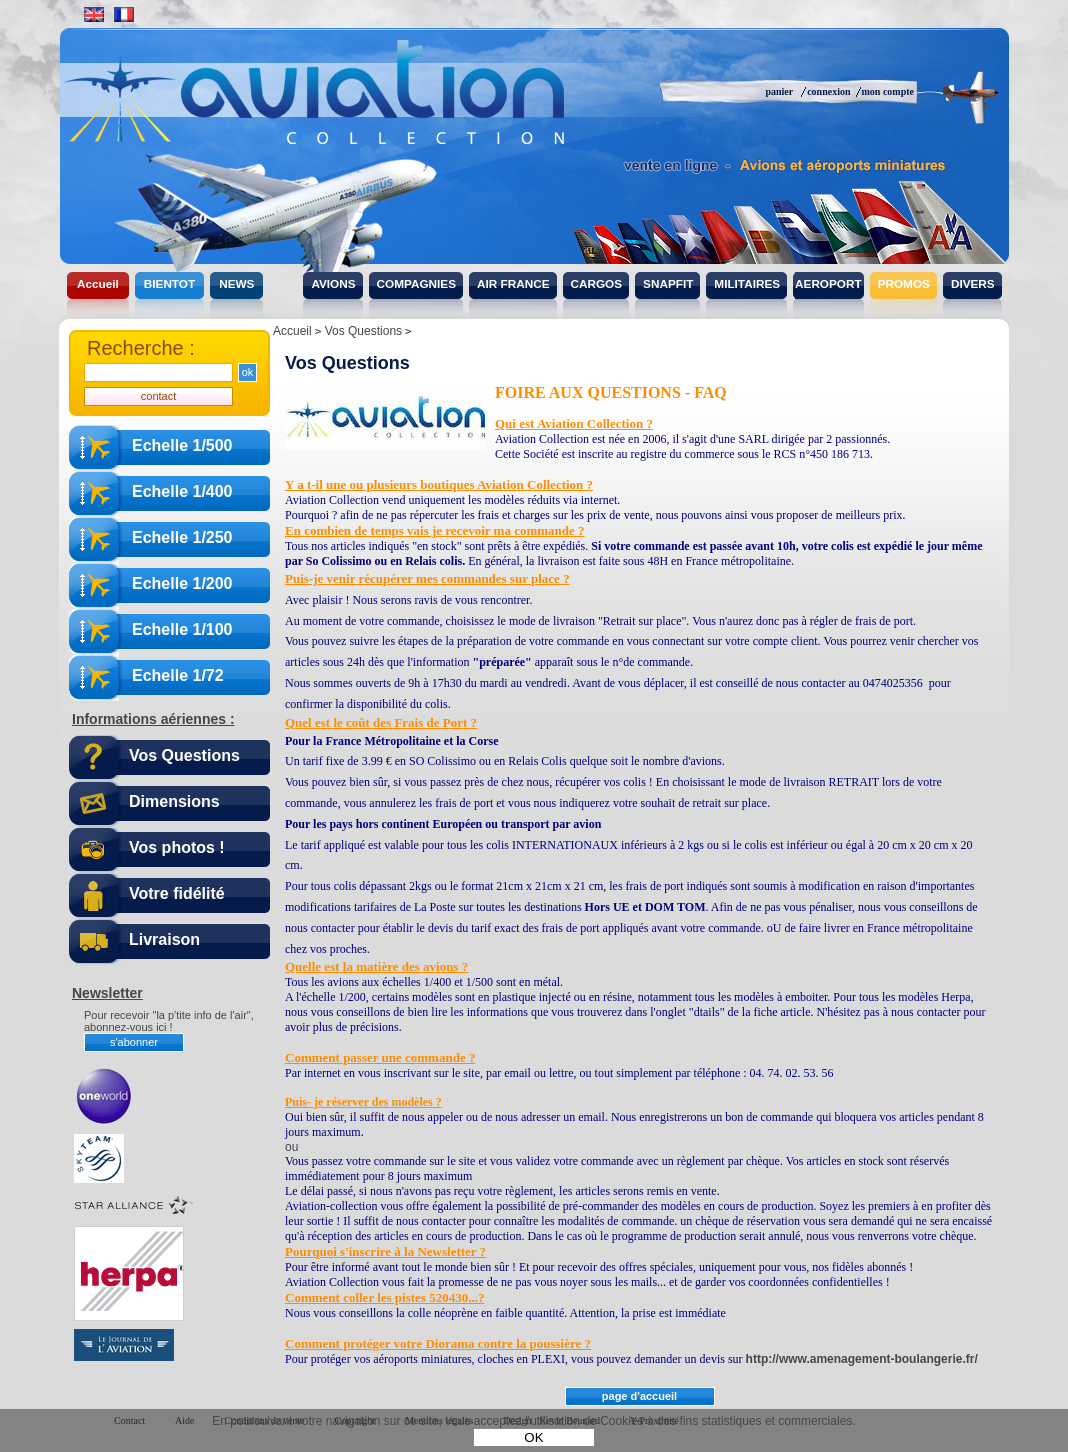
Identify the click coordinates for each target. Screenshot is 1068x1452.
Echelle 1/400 (182, 491)
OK (533, 1437)
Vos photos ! (177, 847)
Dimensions (174, 801)
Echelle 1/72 (178, 675)
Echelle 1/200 (182, 583)
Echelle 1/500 (182, 445)
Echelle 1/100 (182, 629)
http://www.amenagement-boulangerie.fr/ (862, 1359)
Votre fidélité (177, 893)
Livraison (164, 939)
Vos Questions (184, 755)
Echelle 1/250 (182, 537)
